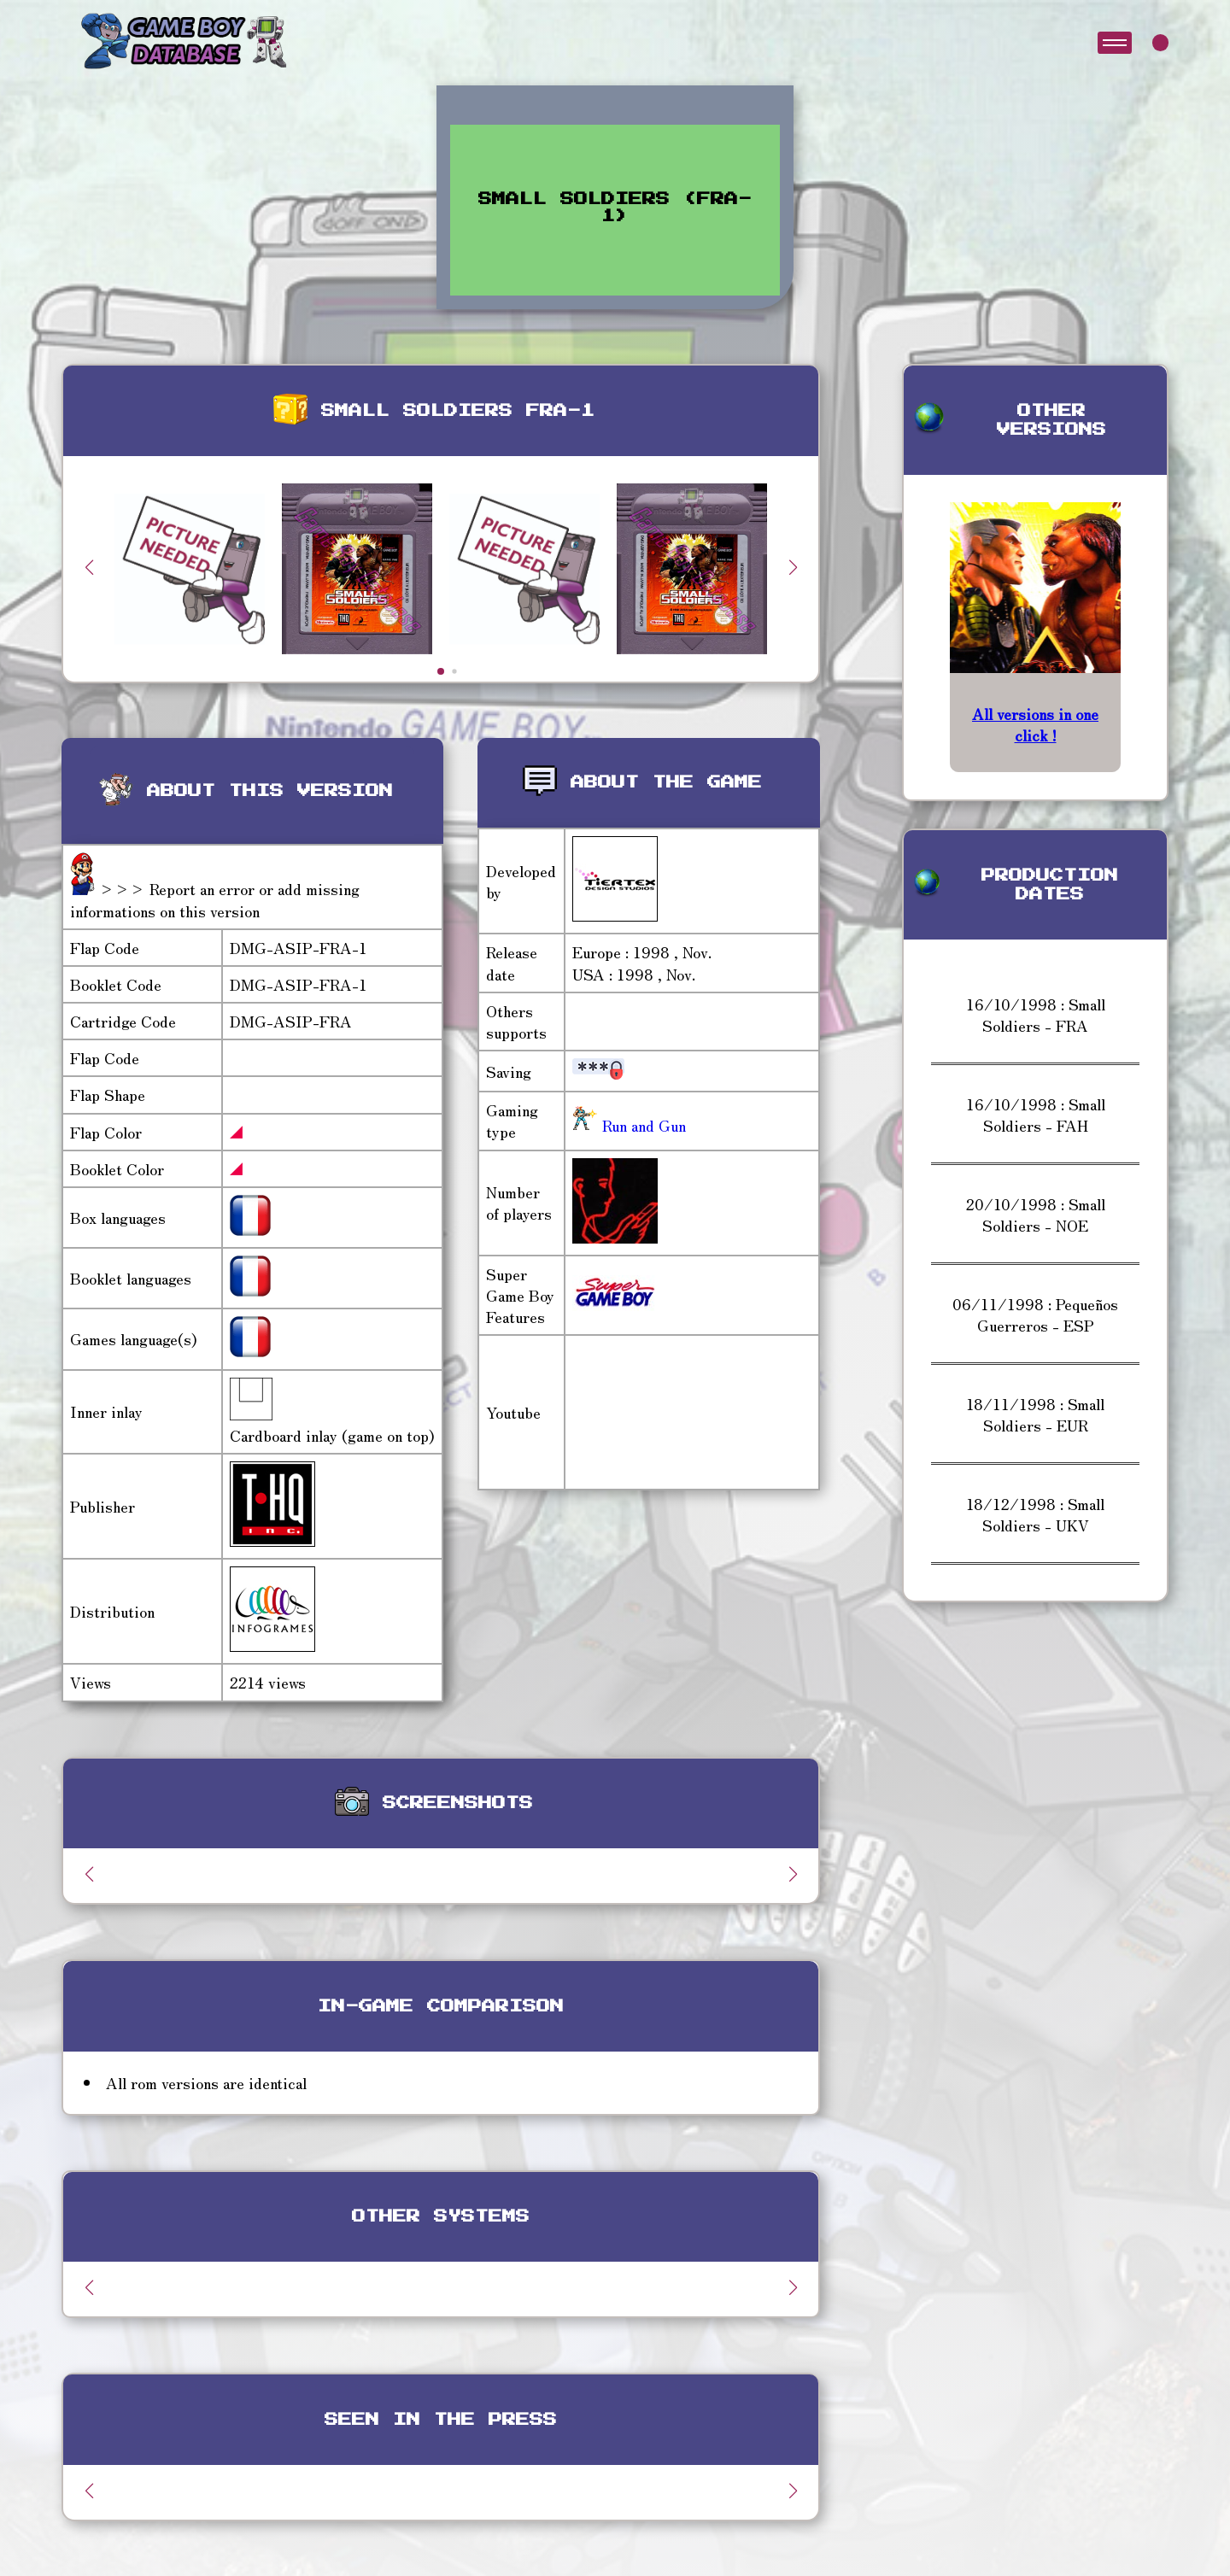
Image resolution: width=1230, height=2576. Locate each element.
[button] (793, 567)
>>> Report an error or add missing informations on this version (215, 899)
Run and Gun (642, 1125)
